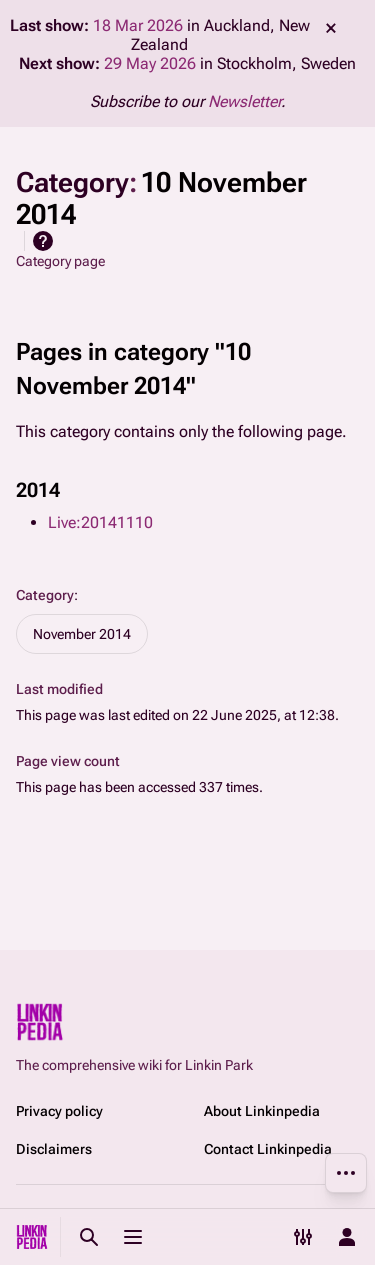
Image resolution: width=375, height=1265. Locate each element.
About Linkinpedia (262, 1111)
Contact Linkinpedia (268, 1149)
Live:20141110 (100, 522)
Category (45, 595)
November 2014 (82, 634)
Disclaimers (54, 1149)
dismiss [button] (331, 28)
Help (43, 241)
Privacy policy (59, 1111)
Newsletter (244, 101)
